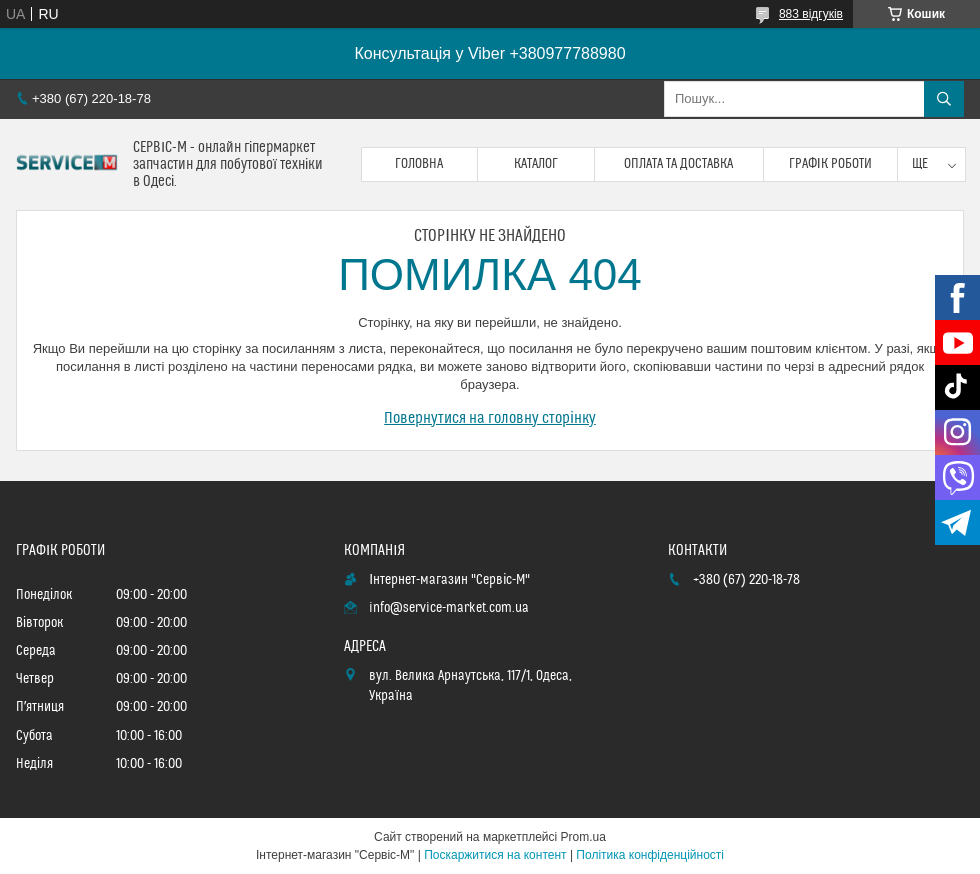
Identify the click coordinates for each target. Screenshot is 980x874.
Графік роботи (830, 164)
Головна (419, 164)
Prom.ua (583, 837)
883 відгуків (811, 14)
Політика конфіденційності (650, 855)
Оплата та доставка (678, 164)
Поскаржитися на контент (495, 855)
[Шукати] (944, 99)
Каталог (536, 164)
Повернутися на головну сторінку (490, 418)
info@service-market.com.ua (449, 608)
